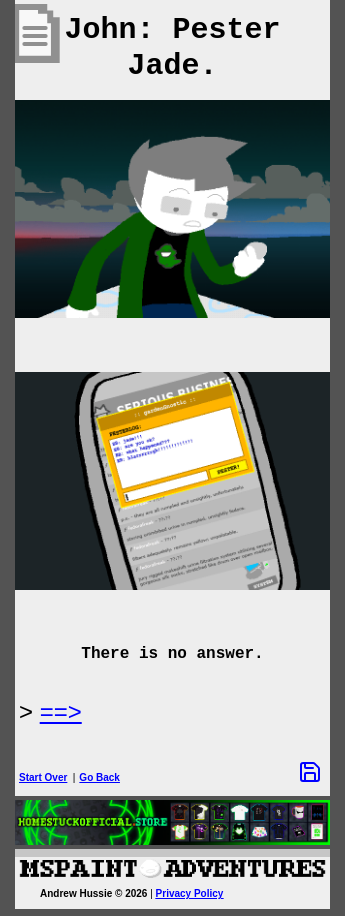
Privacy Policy (190, 893)
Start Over (43, 777)
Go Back (99, 777)
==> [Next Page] (61, 711)
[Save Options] (310, 772)
